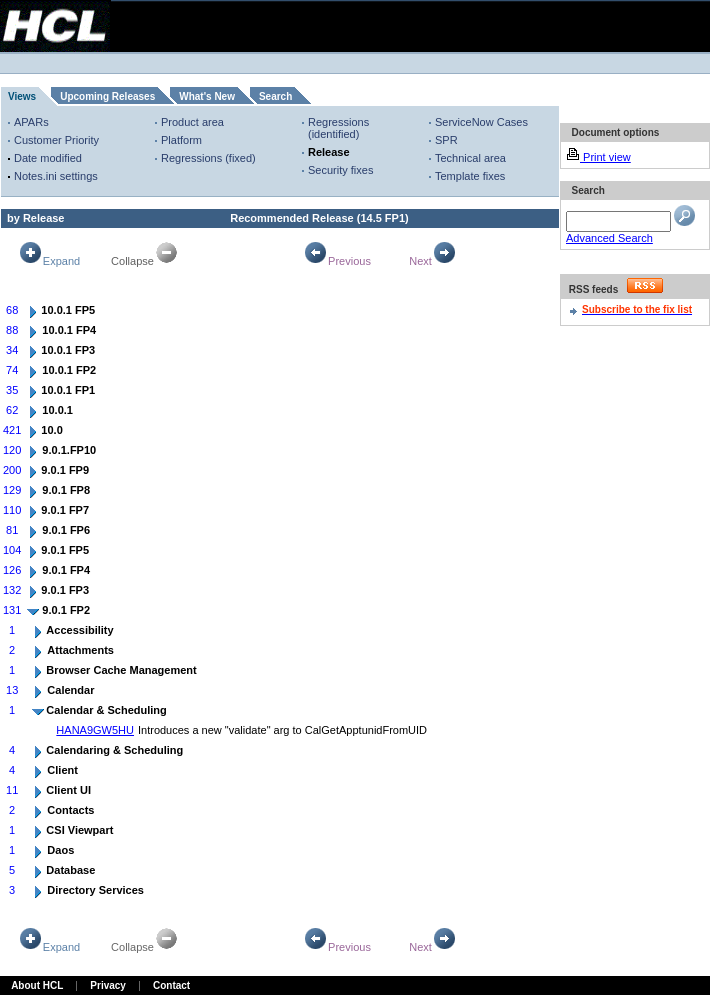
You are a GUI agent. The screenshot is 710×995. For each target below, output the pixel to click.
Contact (171, 985)
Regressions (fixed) (208, 158)
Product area (192, 122)
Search (275, 96)
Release (329, 152)
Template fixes (470, 176)
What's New (207, 96)
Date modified (48, 158)
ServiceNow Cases (481, 122)
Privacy (108, 985)
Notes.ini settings (56, 176)
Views (22, 96)
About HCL (37, 985)
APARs (31, 122)
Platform (181, 140)
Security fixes (340, 170)
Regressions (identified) (338, 128)
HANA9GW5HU (95, 730)
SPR (446, 140)
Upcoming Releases (107, 96)
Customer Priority (56, 140)
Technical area (470, 158)
